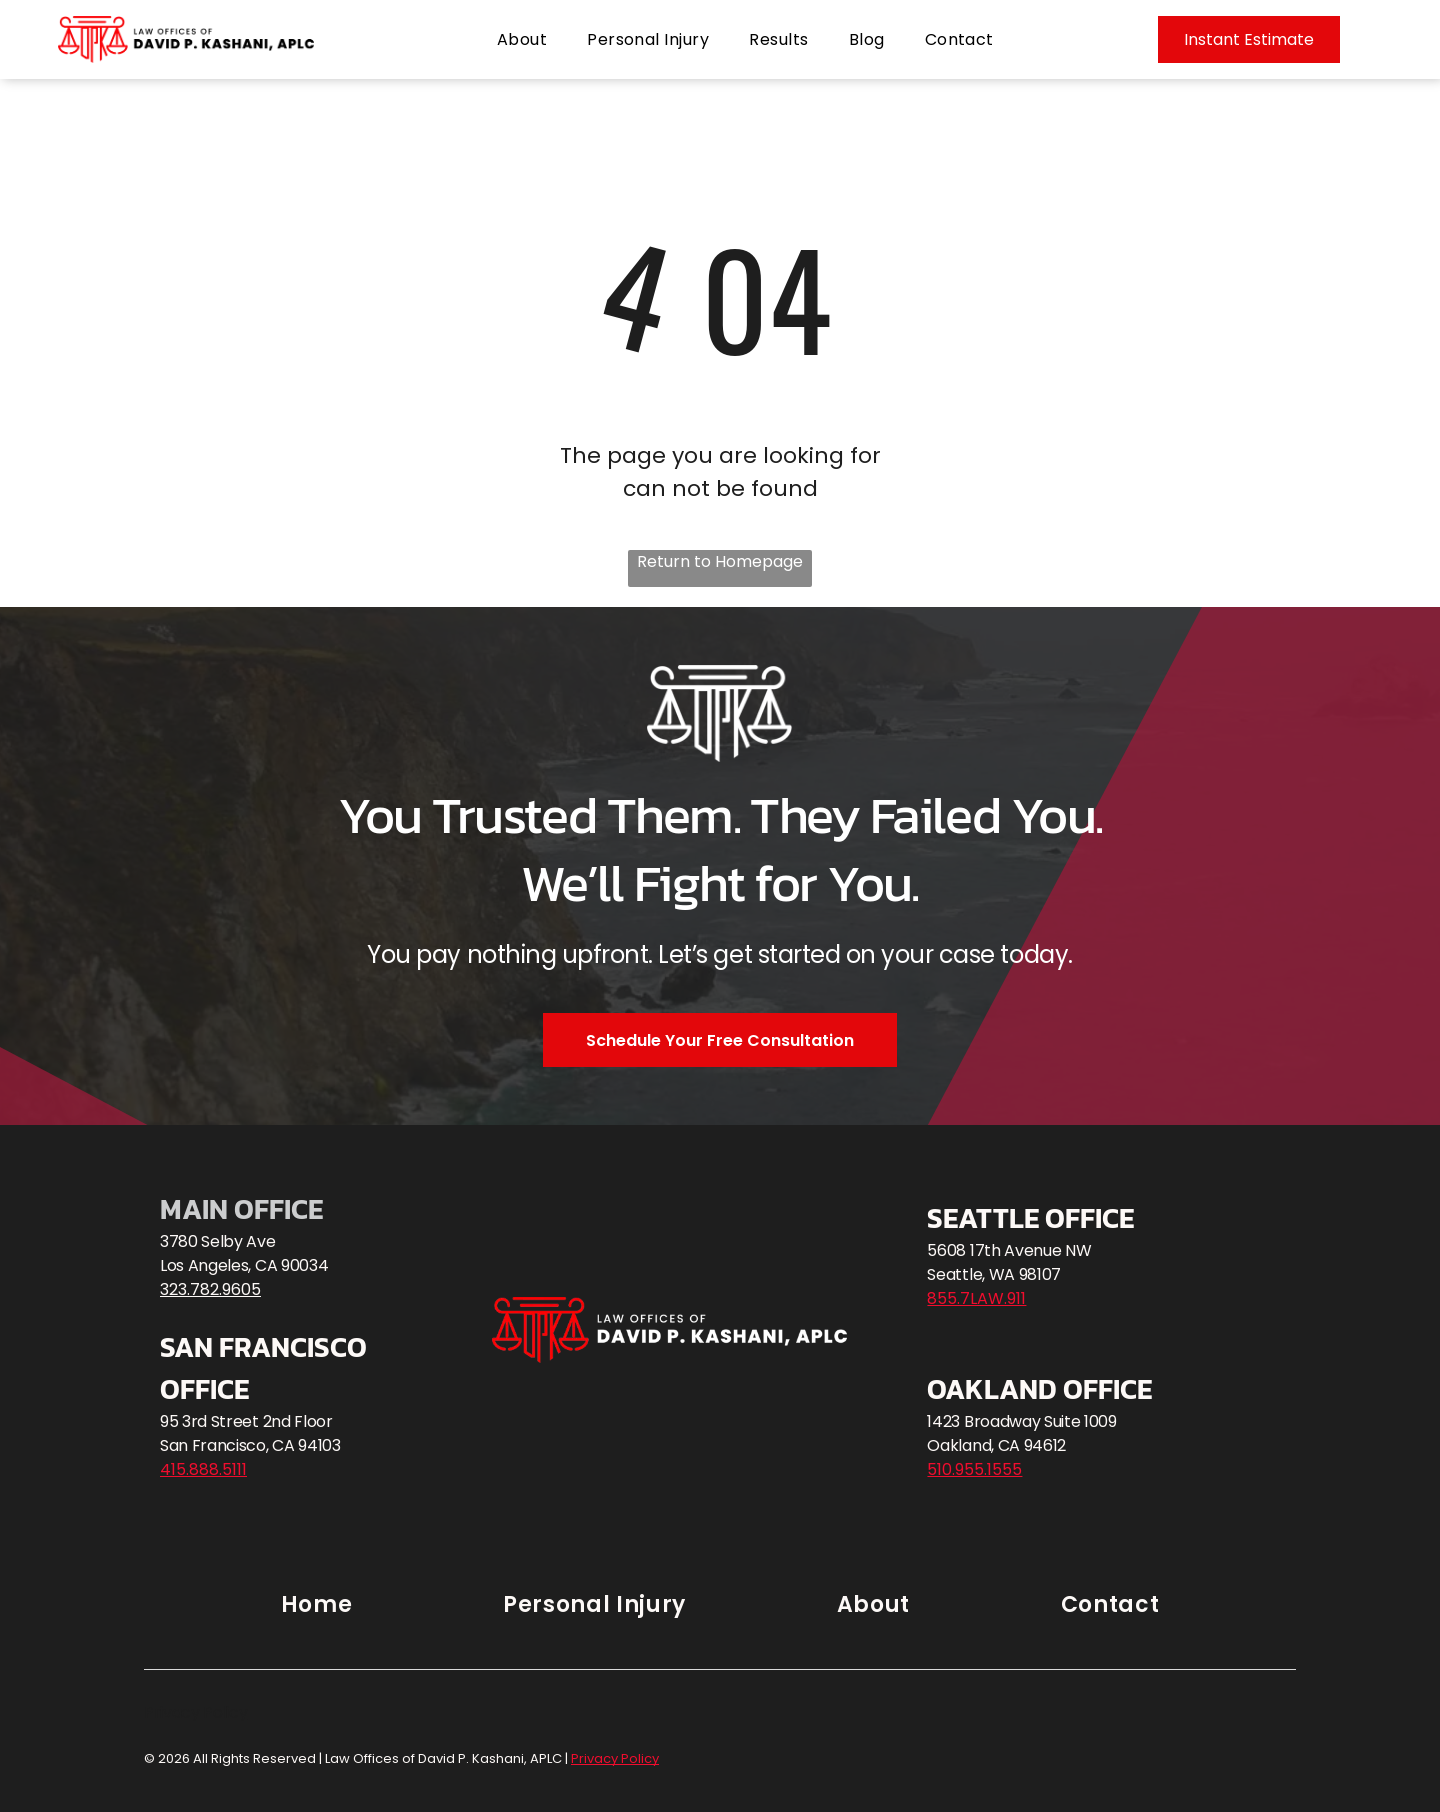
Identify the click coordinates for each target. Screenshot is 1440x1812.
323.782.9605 (210, 1289)
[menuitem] (522, 39)
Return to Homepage (720, 561)
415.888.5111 (203, 1469)
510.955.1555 (974, 1469)
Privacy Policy (196, 1712)
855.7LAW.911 (976, 1298)
